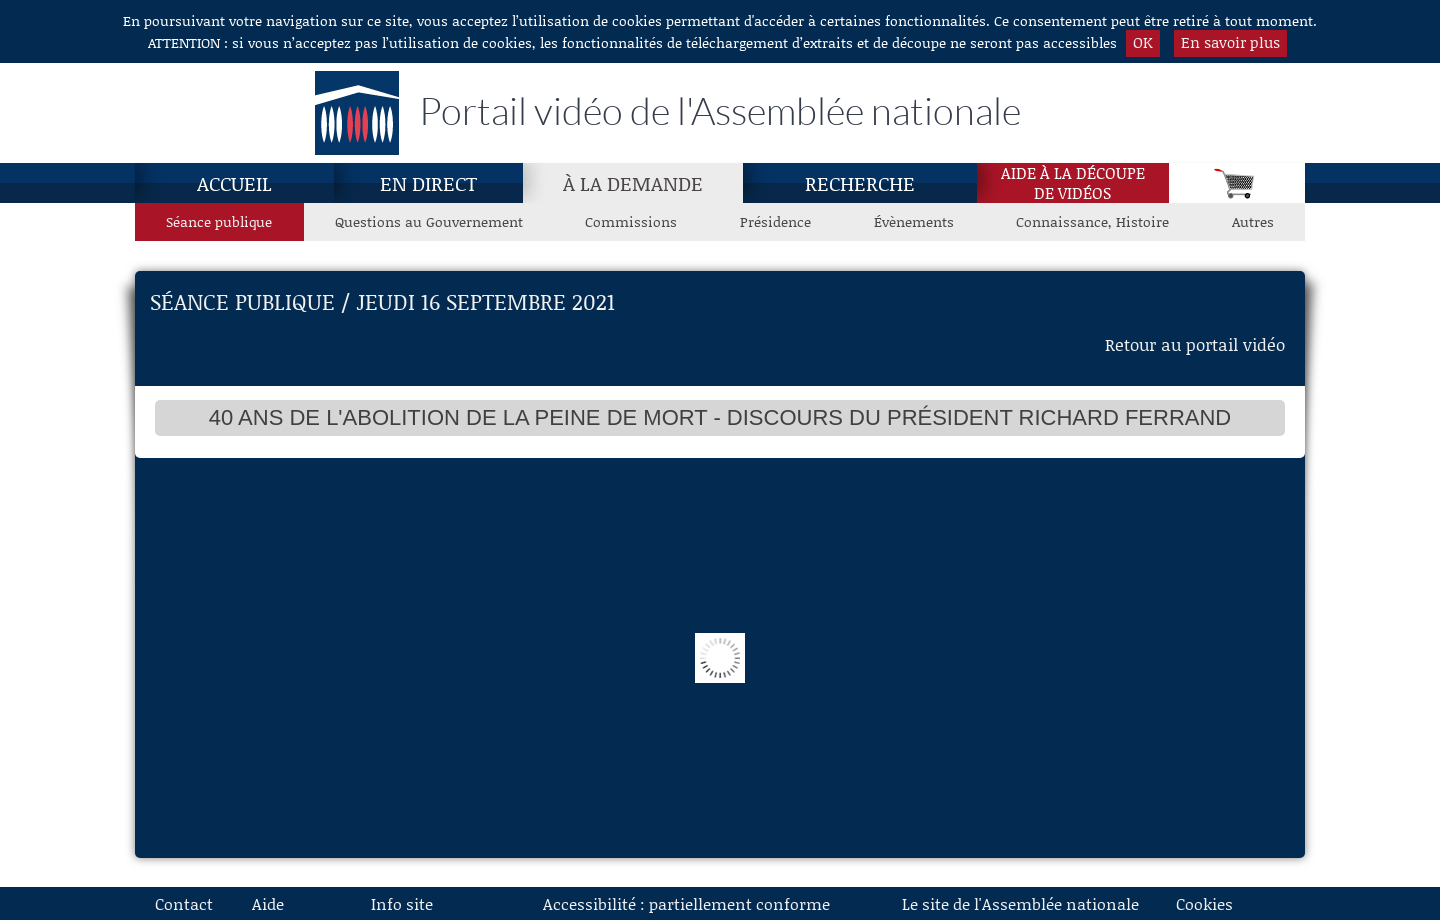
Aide (268, 903)
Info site (402, 903)
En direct (428, 183)
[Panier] (1237, 183)
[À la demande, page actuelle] (633, 183)
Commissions (631, 221)
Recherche (860, 183)
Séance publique (219, 221)
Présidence (775, 221)
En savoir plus (1230, 42)
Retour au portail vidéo (1195, 344)
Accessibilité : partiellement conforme (686, 903)
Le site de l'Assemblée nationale (1020, 903)
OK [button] (1143, 42)
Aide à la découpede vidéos (1073, 183)
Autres (1253, 221)
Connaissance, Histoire (1092, 221)
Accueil (234, 183)
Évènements (914, 221)
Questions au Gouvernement (429, 221)
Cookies (1204, 903)
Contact (184, 903)
